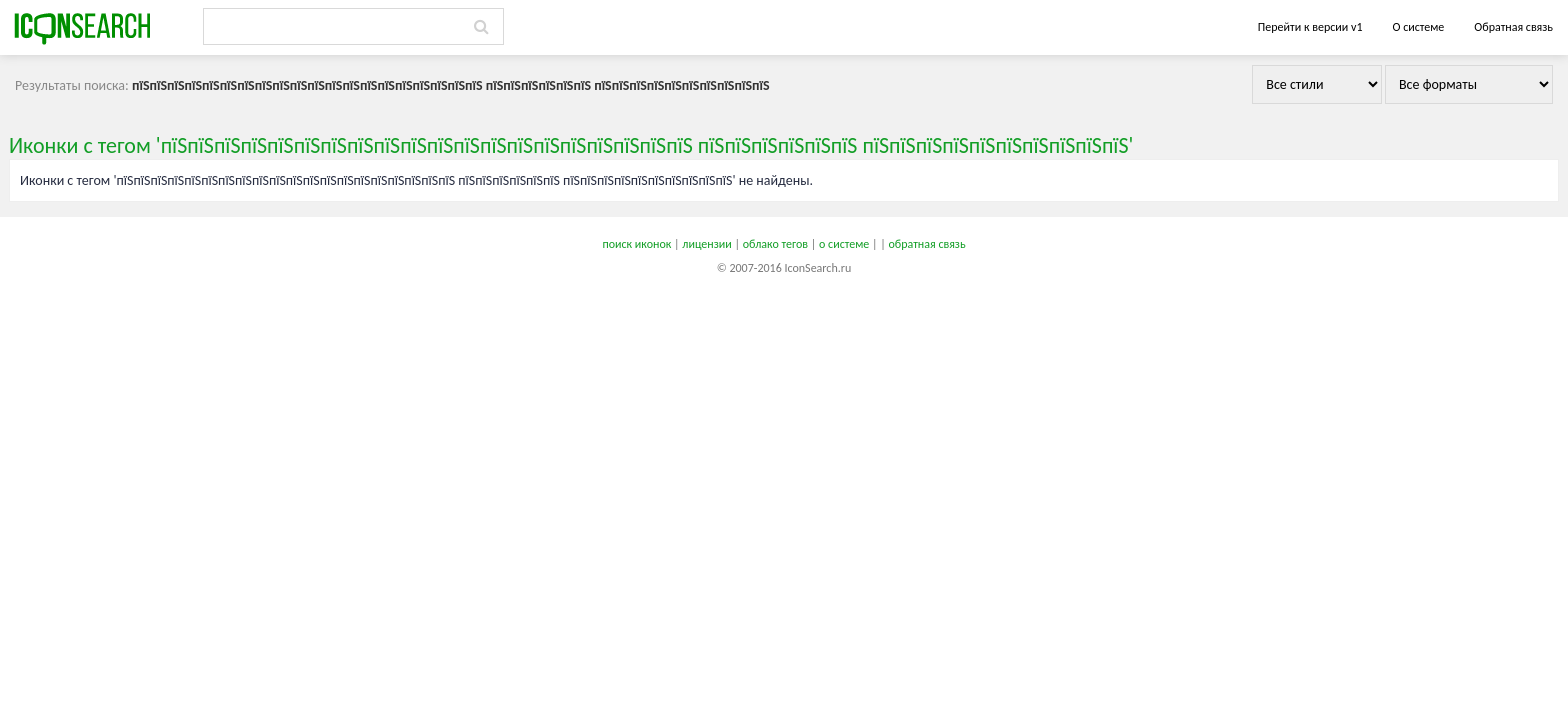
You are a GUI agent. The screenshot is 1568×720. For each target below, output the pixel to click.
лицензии (706, 244)
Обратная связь (1513, 27)
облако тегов (775, 244)
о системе (844, 244)
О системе (1418, 27)
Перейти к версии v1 (1310, 27)
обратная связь (926, 244)
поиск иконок (636, 244)
